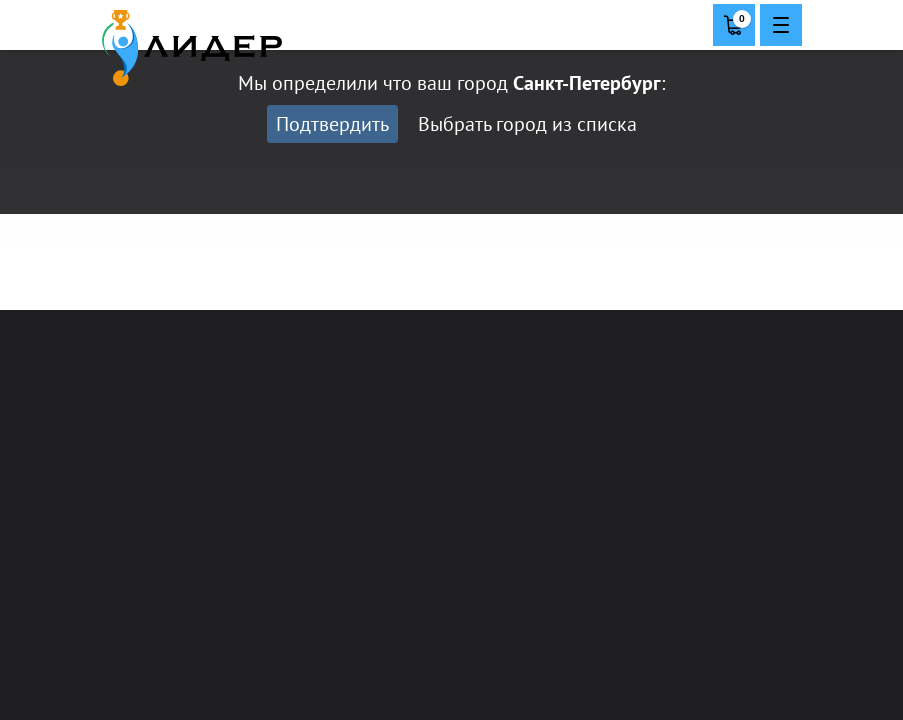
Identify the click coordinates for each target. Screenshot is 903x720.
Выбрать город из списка (527, 124)
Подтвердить (332, 124)
